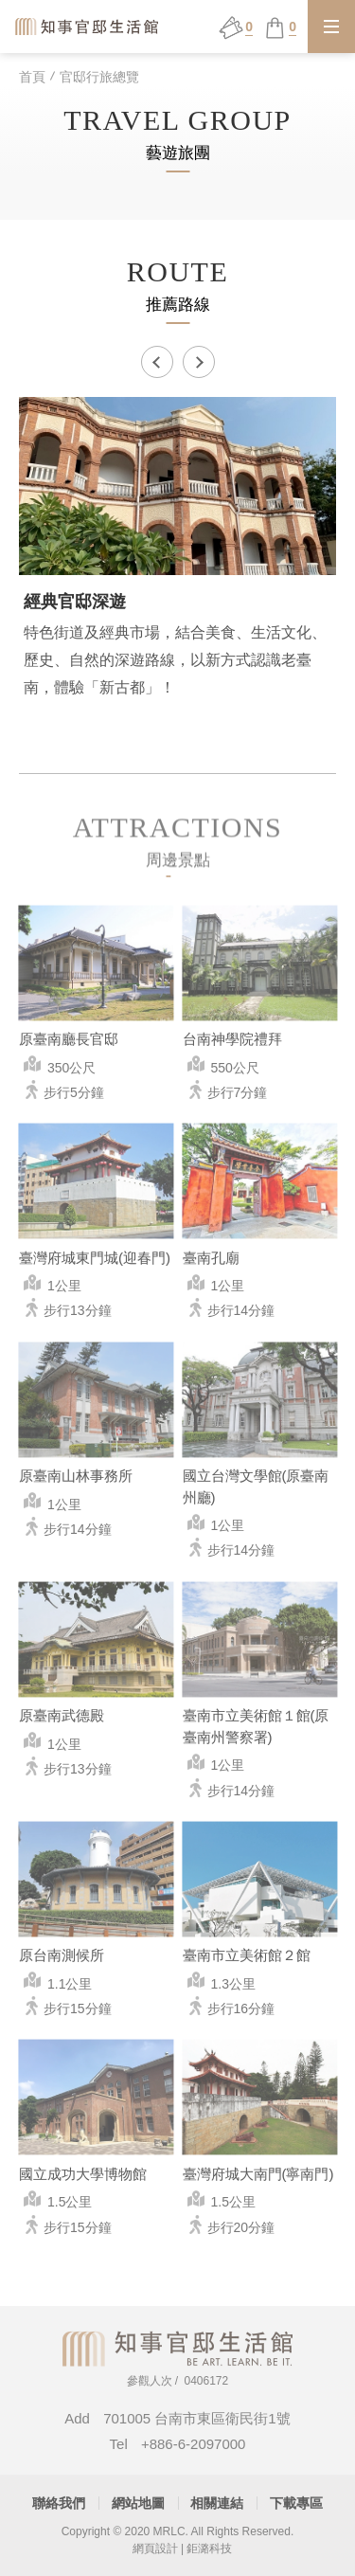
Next (199, 362)
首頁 (32, 76)
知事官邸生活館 (88, 26)
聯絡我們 (58, 2503)
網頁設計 (155, 2548)
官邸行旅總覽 (99, 76)
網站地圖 (138, 2503)
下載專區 (296, 2503)
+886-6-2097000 (193, 2444)
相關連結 (216, 2503)
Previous (157, 362)
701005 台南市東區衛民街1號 (197, 2418)
